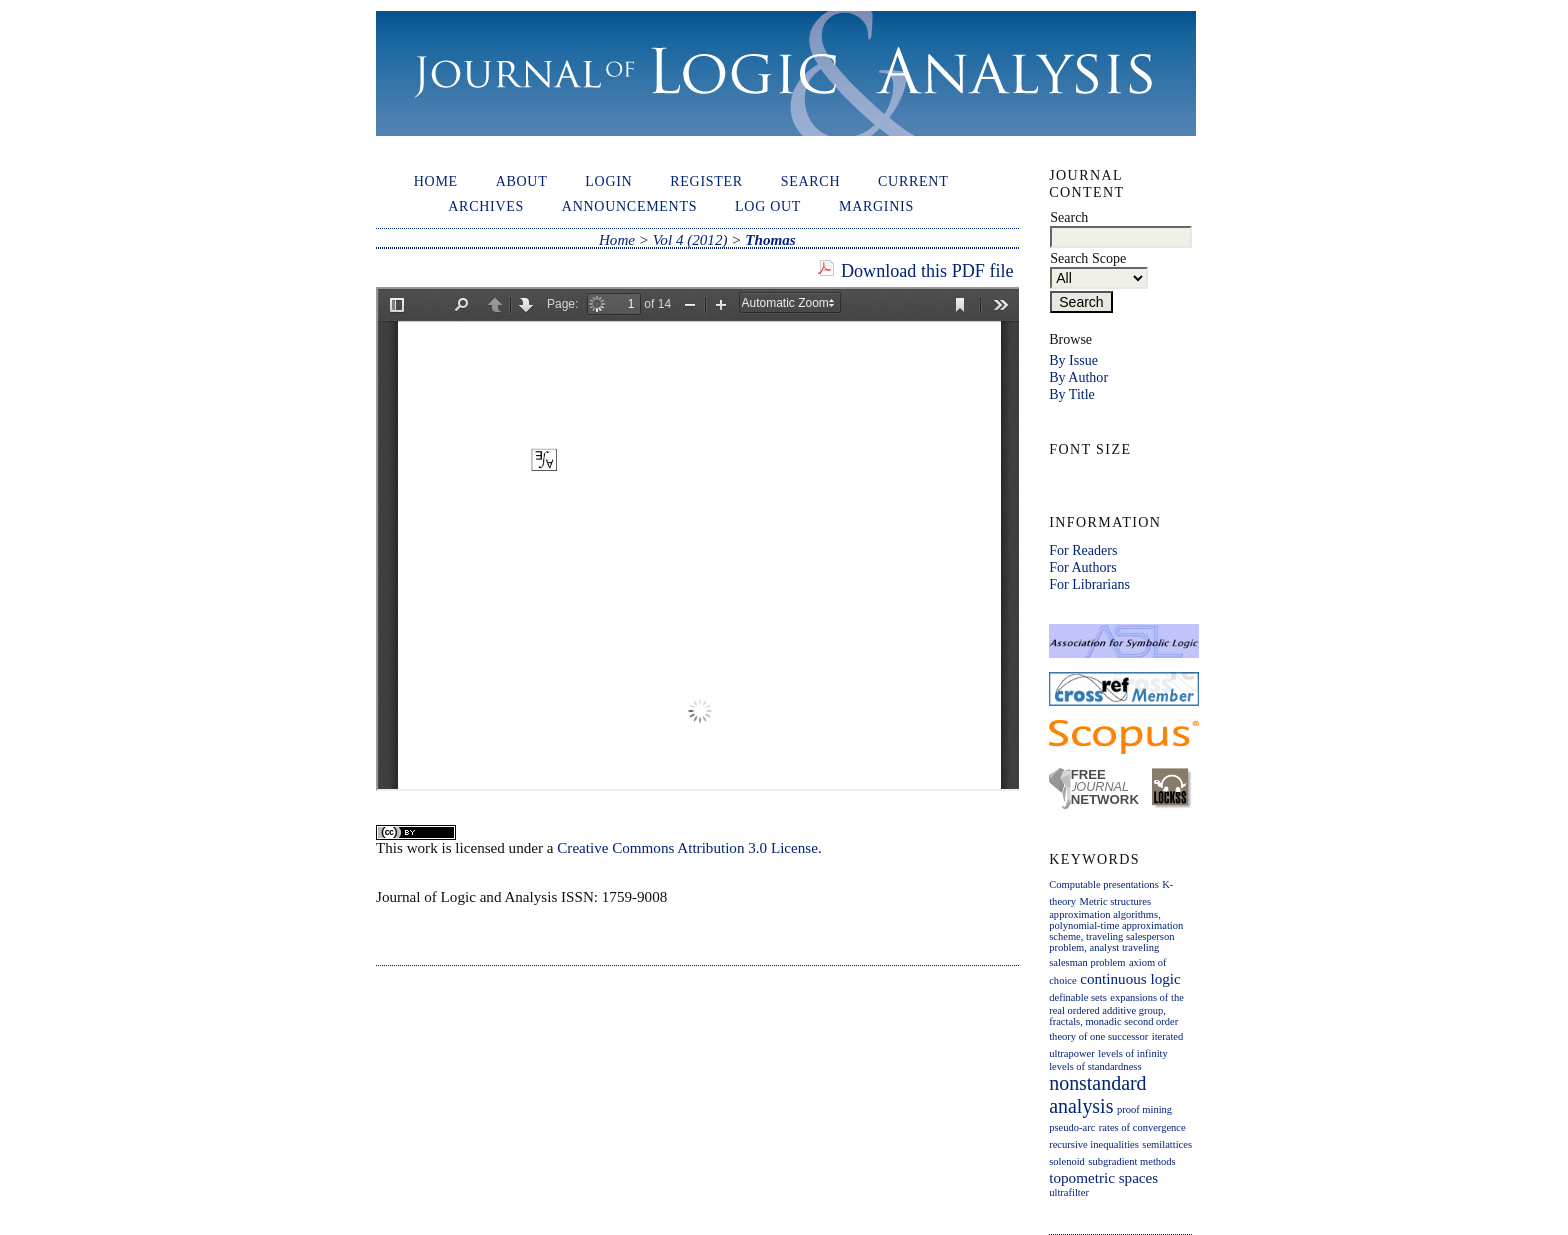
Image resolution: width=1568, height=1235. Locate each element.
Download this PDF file (927, 271)
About (522, 181)
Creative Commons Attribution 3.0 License (687, 848)
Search (811, 181)
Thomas (770, 240)
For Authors (1082, 567)
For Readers (1083, 550)
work (422, 848)
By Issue (1073, 360)
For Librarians (1089, 584)
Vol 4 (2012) (690, 240)
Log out (768, 206)
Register (706, 181)
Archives (486, 206)
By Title (1072, 394)
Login (608, 181)
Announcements (629, 206)
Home (436, 181)
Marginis (876, 206)
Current (913, 181)
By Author (1078, 377)
